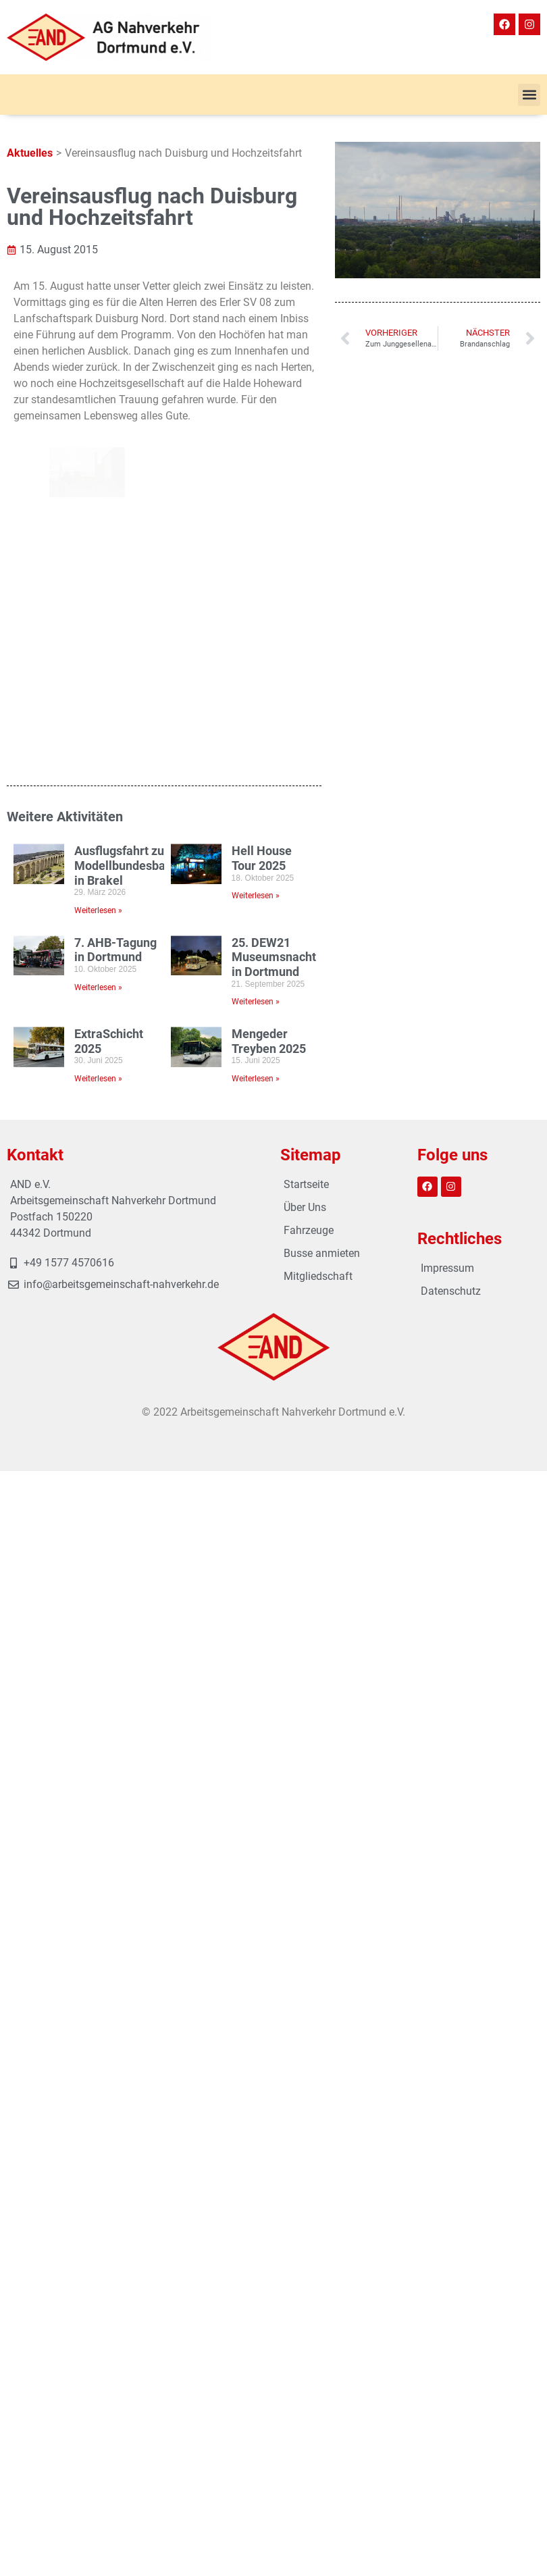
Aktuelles (30, 153)
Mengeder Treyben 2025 (269, 733)
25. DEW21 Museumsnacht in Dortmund (274, 649)
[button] (529, 95)
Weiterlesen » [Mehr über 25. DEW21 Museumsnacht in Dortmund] (256, 694)
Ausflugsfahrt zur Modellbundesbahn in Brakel (126, 557)
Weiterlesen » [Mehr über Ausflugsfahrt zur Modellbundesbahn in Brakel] (98, 603)
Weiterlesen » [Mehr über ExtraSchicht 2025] (98, 771)
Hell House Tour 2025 (262, 550)
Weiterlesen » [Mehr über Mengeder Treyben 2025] (256, 771)
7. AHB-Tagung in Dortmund (115, 642)
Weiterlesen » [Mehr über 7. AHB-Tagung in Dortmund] (98, 680)
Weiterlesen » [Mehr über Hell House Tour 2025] (256, 588)
